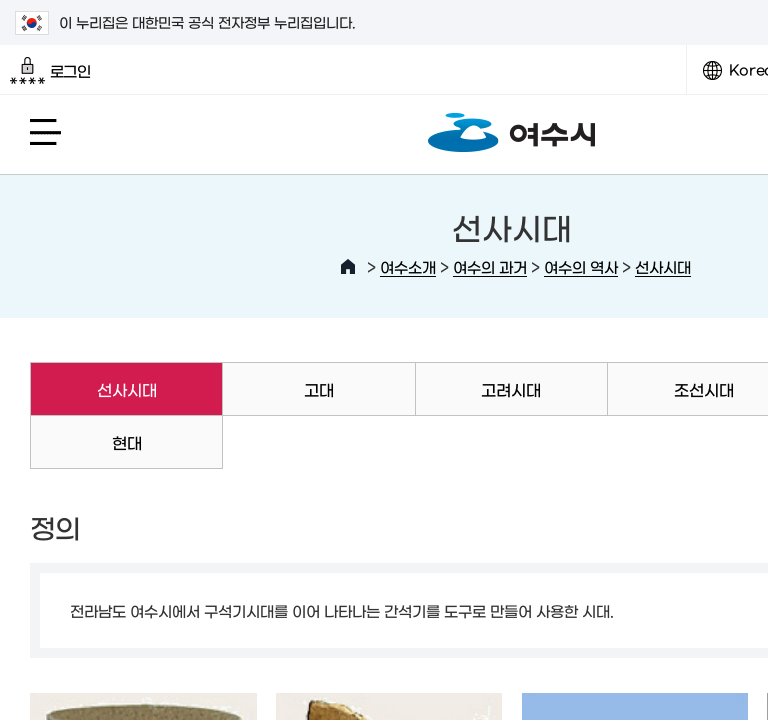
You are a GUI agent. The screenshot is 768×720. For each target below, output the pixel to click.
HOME (348, 267)
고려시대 (511, 389)
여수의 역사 (581, 266)
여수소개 (408, 266)
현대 (127, 442)
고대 (319, 389)
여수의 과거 (490, 266)
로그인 (50, 71)
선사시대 (663, 266)
